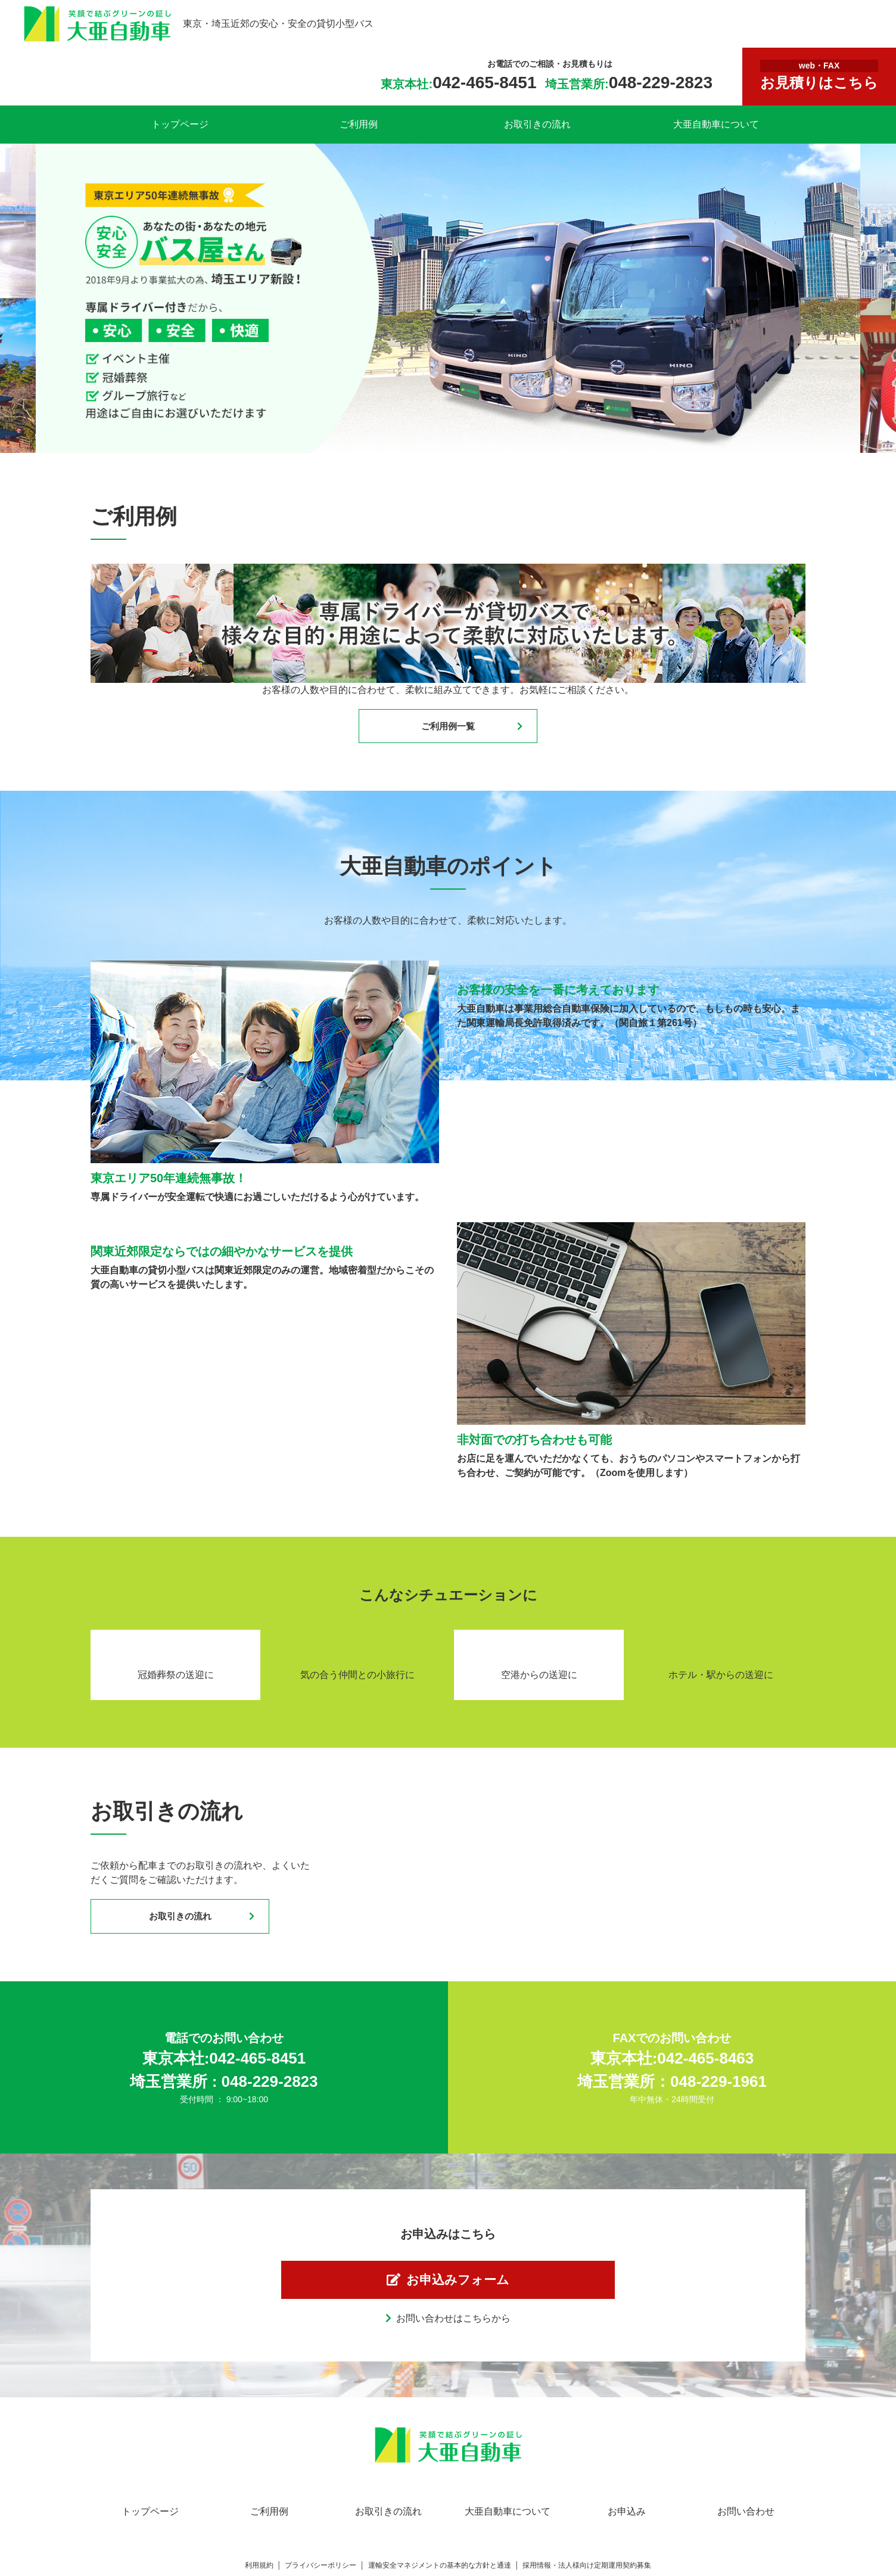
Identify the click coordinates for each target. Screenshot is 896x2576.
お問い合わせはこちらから (453, 2338)
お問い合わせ (745, 2531)
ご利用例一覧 (448, 728)
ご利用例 (359, 124)
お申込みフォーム (460, 2295)
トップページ (180, 124)
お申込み (627, 2531)
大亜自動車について (716, 124)
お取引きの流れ (537, 124)
